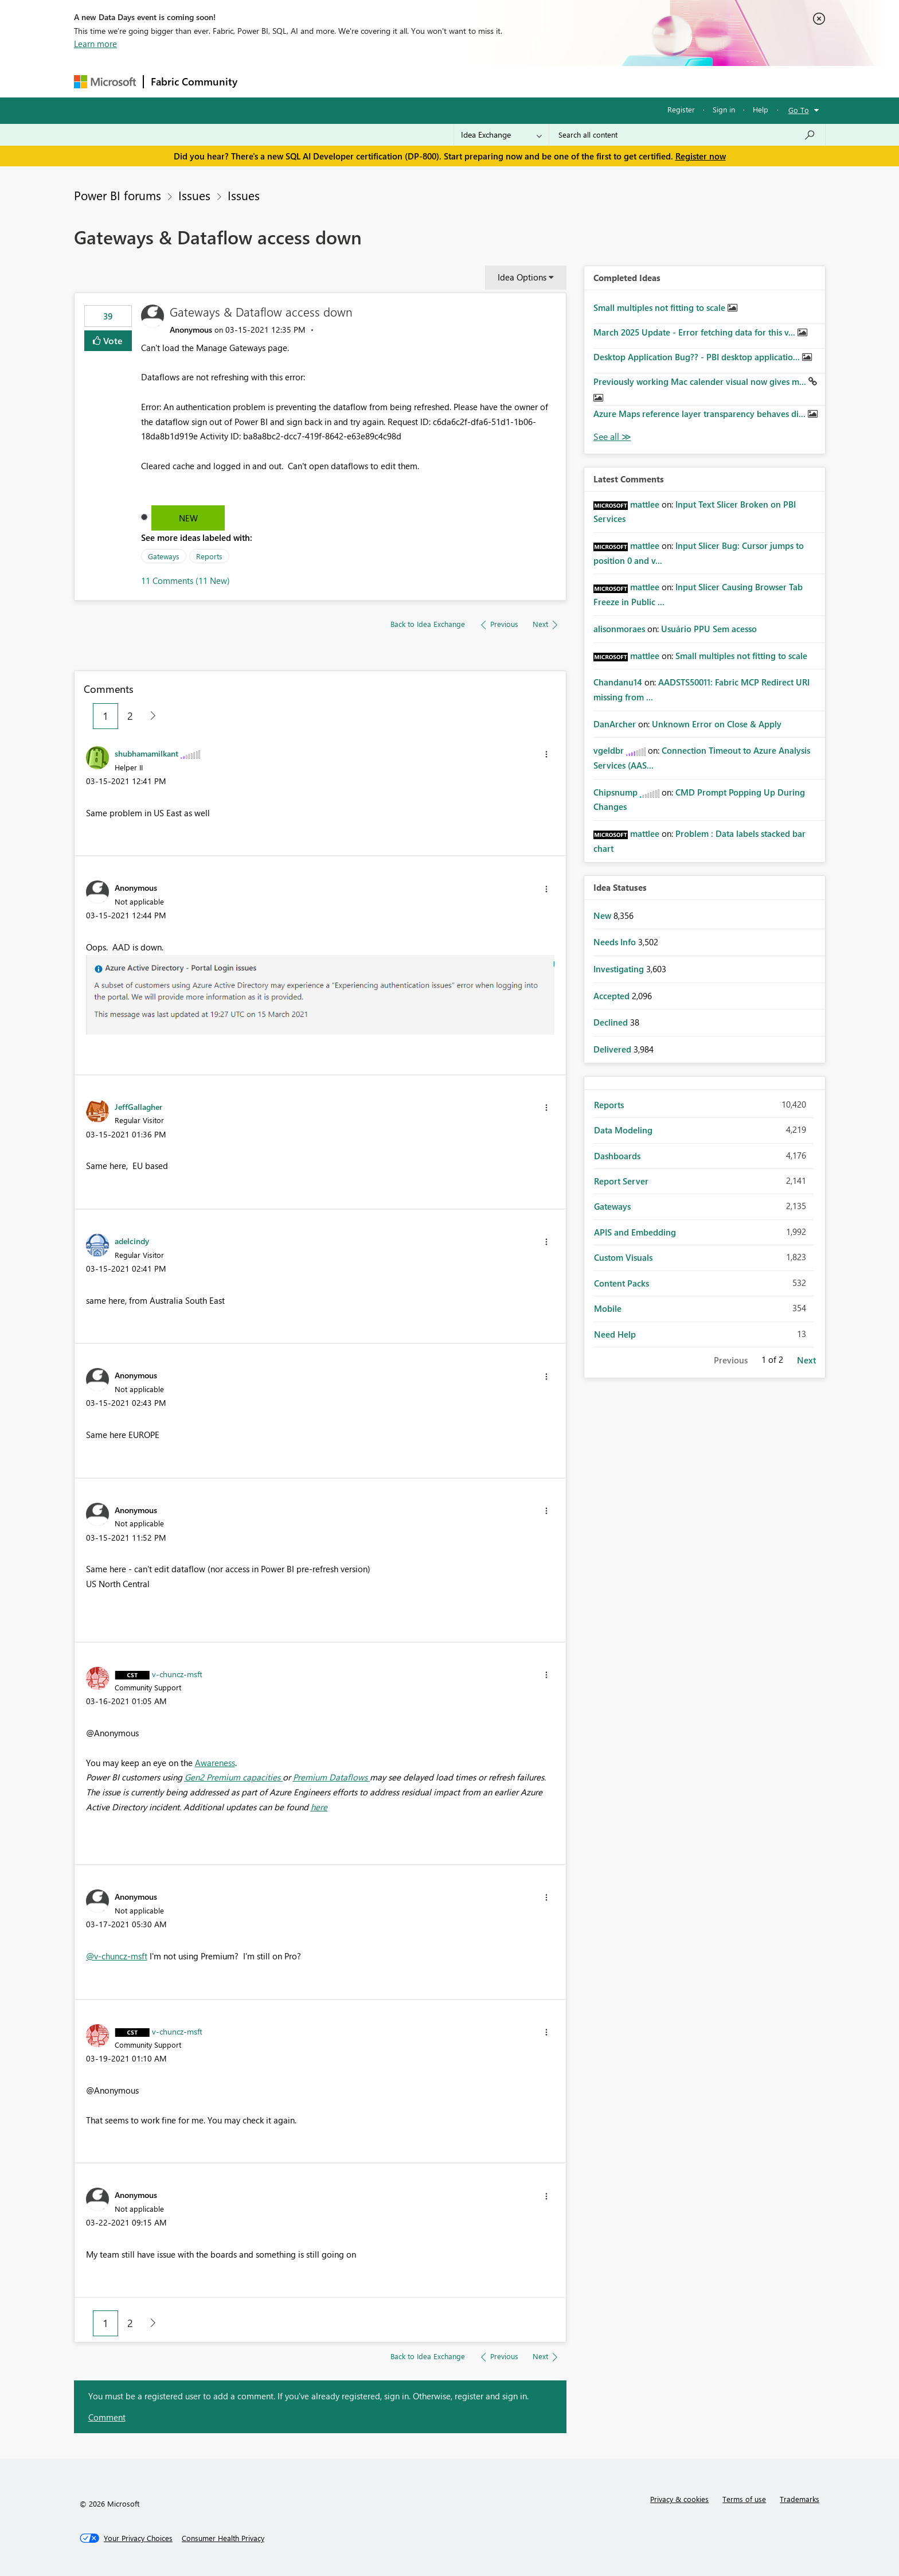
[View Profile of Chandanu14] (617, 682)
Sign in (724, 109)
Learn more (95, 43)
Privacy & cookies (679, 2499)
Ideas (361, 81)
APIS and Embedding (635, 1232)
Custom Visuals (623, 1257)
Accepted (612, 995)
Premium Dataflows (331, 1777)
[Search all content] (687, 135)
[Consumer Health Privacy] (223, 2538)
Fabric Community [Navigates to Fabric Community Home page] (194, 81)
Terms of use (744, 2499)
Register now (700, 156)
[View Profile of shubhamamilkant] (146, 753)
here (319, 1807)
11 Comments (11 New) (185, 580)
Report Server (621, 1181)
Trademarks (799, 2499)
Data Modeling (623, 1130)
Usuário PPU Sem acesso (709, 628)
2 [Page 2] (130, 716)
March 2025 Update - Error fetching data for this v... (695, 332)
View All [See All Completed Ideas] (612, 436)
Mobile (608, 1308)
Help (760, 109)
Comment (107, 2417)
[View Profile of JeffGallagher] (138, 1106)
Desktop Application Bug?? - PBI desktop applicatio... (697, 357)
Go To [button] (798, 110)
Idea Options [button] (522, 277)
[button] (546, 754)
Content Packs (621, 1283)
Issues (194, 195)
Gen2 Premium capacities (234, 1777)
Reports (209, 556)
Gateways (163, 556)
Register (681, 109)
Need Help (615, 1334)
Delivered (613, 1049)
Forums (263, 81)
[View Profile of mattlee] (644, 504)
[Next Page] (150, 716)
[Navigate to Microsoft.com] (105, 81)
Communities (411, 81)
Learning (507, 81)
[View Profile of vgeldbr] (608, 750)
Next (806, 1360)
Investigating (619, 969)
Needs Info (615, 942)
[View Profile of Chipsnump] (615, 792)
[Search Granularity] (501, 135)
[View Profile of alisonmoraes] (619, 628)
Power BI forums (117, 195)
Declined (611, 1022)
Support (555, 81)
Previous (731, 1360)
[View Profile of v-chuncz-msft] (177, 1673)
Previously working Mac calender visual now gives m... (700, 381)
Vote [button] (112, 340)
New (188, 518)
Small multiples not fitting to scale (660, 307)
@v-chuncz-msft (116, 1956)
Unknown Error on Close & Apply (716, 724)
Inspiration (313, 81)
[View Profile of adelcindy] (132, 1240)
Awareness (215, 1762)
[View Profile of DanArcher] (614, 724)
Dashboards (617, 1156)
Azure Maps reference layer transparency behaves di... (700, 413)
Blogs (463, 81)
